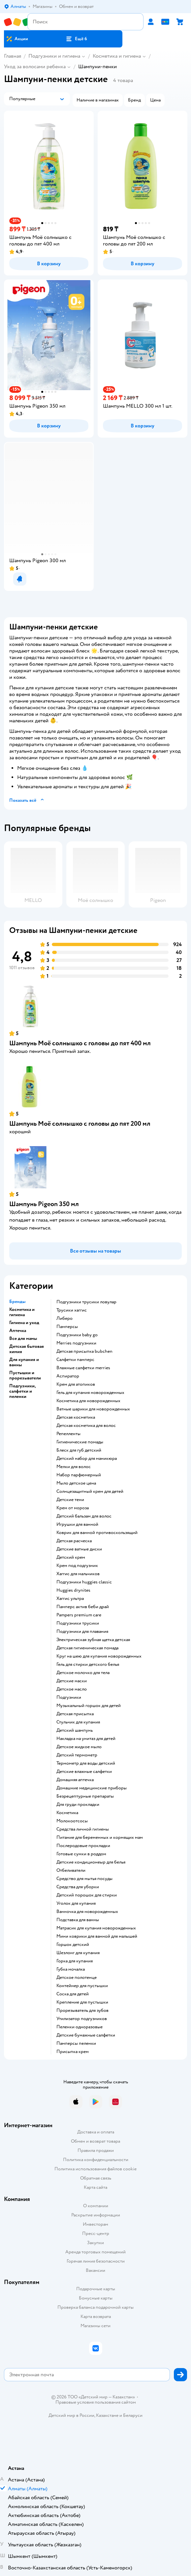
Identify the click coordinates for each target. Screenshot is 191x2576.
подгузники (68, 1697)
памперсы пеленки (76, 2043)
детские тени (70, 1499)
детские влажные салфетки (84, 1771)
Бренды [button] (17, 1301)
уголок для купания (76, 1903)
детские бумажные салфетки (85, 2035)
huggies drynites (73, 1590)
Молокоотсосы (72, 1821)
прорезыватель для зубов (82, 2010)
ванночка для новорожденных (87, 1911)
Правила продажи (96, 2150)
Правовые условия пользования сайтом (95, 2402)
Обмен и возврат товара (95, 2141)
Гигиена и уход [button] (24, 1322)
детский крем (70, 1557)
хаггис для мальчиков (78, 1574)
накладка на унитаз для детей (85, 1738)
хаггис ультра (70, 1598)
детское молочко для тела (83, 1672)
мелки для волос (73, 1466)
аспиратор (67, 1376)
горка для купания (74, 1961)
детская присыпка (75, 1714)
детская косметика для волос (86, 1425)
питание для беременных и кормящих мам (99, 1837)
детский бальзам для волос (83, 1516)
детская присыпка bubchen (84, 1351)
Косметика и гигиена (117, 56)
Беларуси (133, 2415)
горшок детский (72, 1944)
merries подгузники (76, 1343)
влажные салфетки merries (83, 1368)
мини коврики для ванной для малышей (96, 1936)
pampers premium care (78, 1615)
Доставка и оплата (95, 2132)
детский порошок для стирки (86, 1895)
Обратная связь (95, 2178)
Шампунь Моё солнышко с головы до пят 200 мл (79, 1123)
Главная (12, 56)
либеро (64, 1318)
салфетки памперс (75, 1359)
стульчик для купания (78, 1722)
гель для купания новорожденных (90, 1392)
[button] (76, 38)
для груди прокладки (77, 1804)
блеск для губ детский (78, 1450)
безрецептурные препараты (85, 1796)
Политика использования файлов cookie (95, 2169)
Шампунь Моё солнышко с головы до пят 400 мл (80, 1043)
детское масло (71, 1689)
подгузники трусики (77, 1623)
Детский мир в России (71, 2415)
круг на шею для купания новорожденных (99, 1656)
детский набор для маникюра (86, 1458)
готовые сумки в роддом (81, 1854)
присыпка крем (72, 2051)
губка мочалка (70, 1969)
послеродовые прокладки (83, 1845)
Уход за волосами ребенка (35, 66)
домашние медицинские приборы (91, 1788)
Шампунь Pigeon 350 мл (44, 1204)
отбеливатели (70, 1870)
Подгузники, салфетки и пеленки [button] (22, 1391)
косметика (67, 1812)
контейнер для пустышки (82, 1985)
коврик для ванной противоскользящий (97, 1532)
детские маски (71, 1681)
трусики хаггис (71, 1310)
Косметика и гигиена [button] (22, 1312)
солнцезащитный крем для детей (89, 1491)
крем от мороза (72, 1508)
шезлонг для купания (78, 1952)
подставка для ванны (77, 1920)
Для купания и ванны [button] (24, 1362)
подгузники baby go (77, 1335)
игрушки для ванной (77, 1524)
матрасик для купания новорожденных (96, 1928)
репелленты (68, 1433)
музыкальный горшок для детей (88, 1705)
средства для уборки (77, 1887)
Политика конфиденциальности (95, 2159)
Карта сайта (95, 2187)
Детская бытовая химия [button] (26, 1349)
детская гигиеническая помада (87, 1648)
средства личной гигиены (82, 1829)
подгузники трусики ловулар (86, 1302)
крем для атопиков (75, 1384)
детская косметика (75, 1417)
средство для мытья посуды (84, 1878)
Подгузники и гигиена (54, 56)
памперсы (67, 1326)
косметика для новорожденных (88, 1401)
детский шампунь (74, 1730)
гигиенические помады (79, 1442)
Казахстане (107, 2415)
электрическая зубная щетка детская (93, 1639)
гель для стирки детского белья (87, 1664)
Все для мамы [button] (23, 1338)
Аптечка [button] (17, 1330)
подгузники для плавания (82, 1631)
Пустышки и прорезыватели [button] (25, 1375)
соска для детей (72, 1994)
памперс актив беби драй (82, 1606)
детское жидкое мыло (79, 1747)
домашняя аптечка (75, 1779)
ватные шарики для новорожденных (93, 1409)
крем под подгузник (77, 1565)
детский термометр (76, 1755)
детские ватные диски (79, 1549)
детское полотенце (76, 1977)
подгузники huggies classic (84, 1582)
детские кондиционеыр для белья (90, 1862)
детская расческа (74, 1541)
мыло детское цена (76, 1483)
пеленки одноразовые (79, 2027)
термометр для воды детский (85, 1763)
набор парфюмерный (78, 1475)
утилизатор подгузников (81, 2018)
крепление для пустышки (82, 2002)
